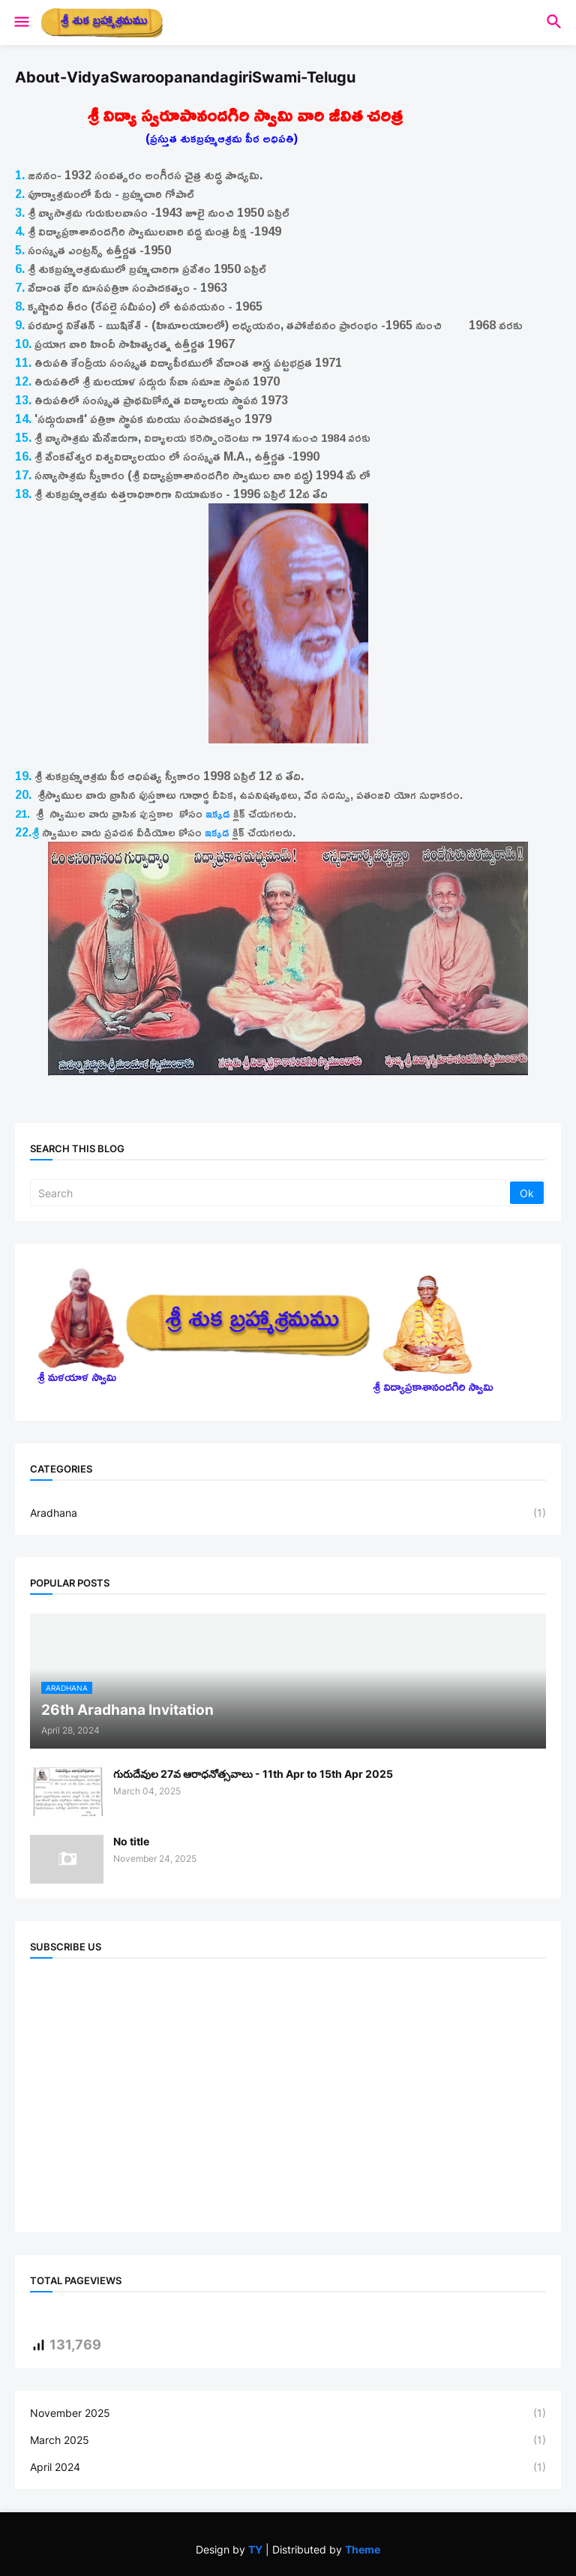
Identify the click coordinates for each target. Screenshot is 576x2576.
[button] (20, 22)
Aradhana (288, 1513)
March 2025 (288, 2440)
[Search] (271, 1192)
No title (131, 1841)
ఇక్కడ (218, 813)
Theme (362, 2549)
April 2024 (288, 2467)
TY (255, 2549)
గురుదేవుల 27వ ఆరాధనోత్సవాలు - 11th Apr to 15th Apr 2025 (253, 1773)
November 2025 (288, 2413)
